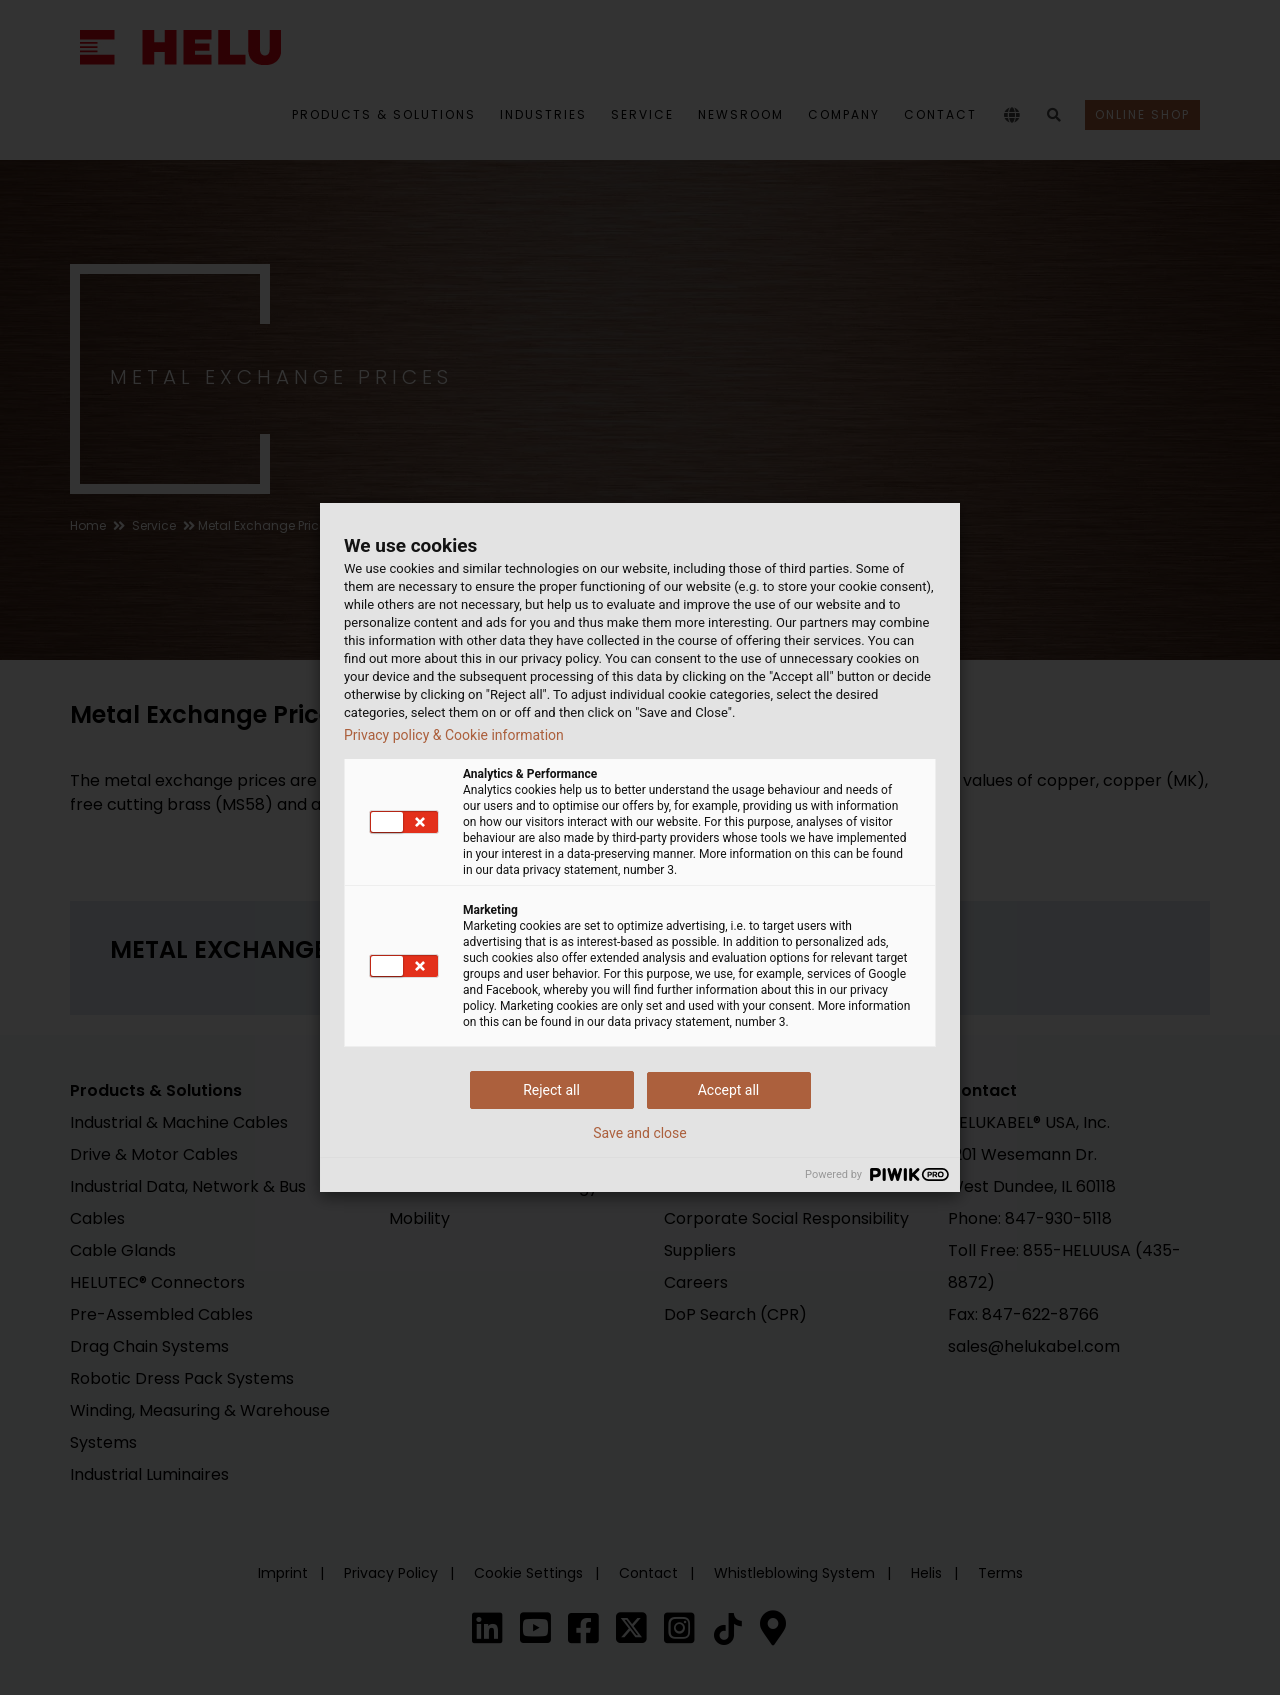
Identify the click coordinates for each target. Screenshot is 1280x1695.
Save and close (640, 1133)
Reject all (551, 1090)
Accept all (729, 1090)
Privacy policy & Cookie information (454, 735)
